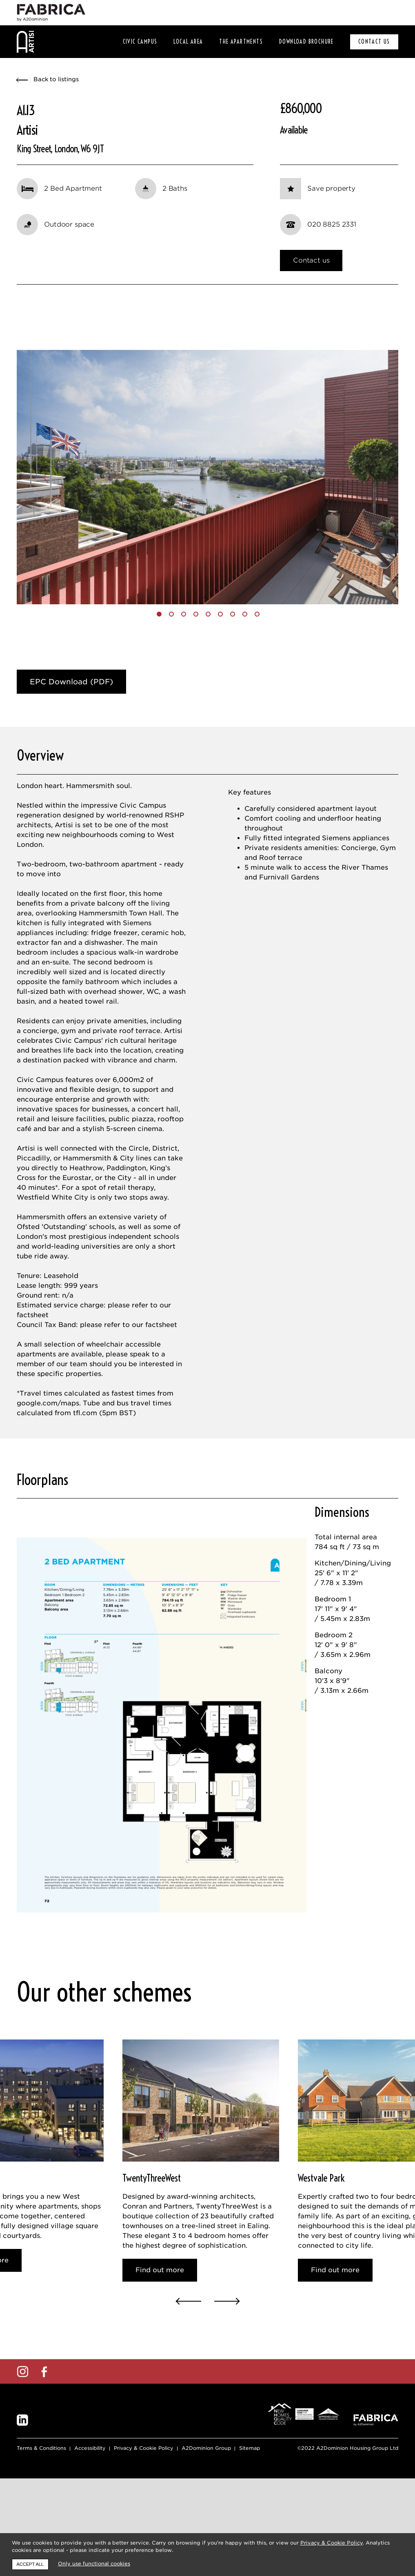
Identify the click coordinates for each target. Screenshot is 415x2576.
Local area (188, 41)
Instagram (22, 2445)
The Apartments (241, 41)
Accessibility (90, 2521)
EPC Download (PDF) (71, 705)
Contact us (311, 260)
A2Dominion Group (206, 2521)
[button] (45, 489)
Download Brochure (306, 41)
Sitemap (249, 2521)
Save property (331, 188)
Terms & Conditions (41, 2521)
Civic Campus (140, 41)
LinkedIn (22, 2493)
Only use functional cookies (94, 2563)
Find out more (159, 2339)
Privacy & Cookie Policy (143, 2521)
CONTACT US (374, 41)
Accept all (30, 2564)
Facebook (44, 2445)
